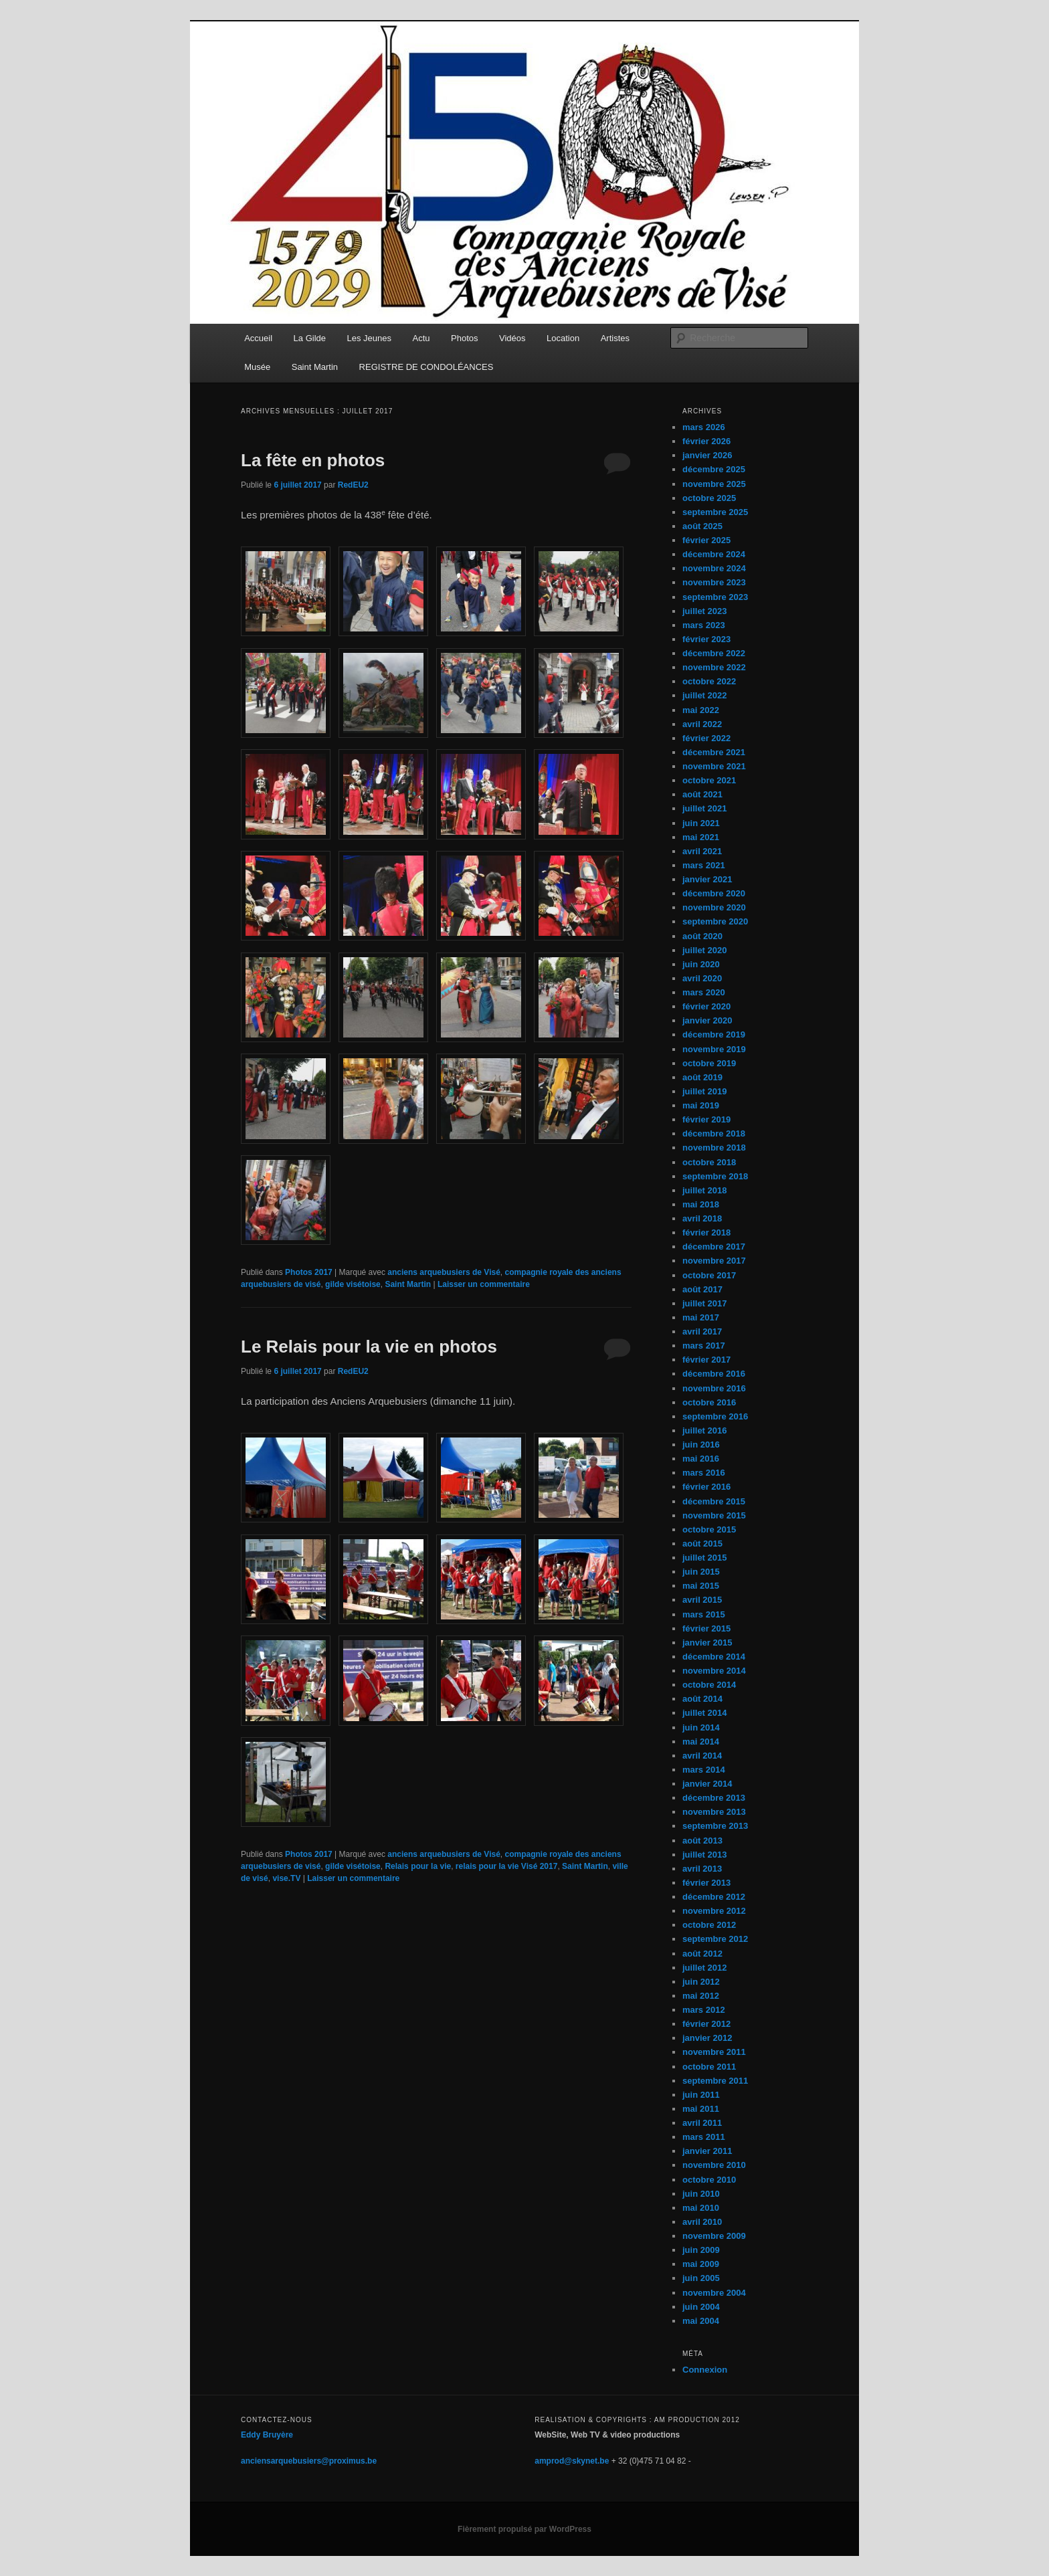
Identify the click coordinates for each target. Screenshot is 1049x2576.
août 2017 (702, 1289)
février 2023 (706, 639)
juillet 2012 (704, 1968)
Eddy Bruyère (267, 2435)
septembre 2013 (715, 1826)
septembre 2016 (715, 1416)
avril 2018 (702, 1218)
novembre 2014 (714, 1671)
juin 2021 (701, 823)
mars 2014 (703, 1770)
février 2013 (706, 1883)
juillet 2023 (704, 611)
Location (563, 338)
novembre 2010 (714, 2165)
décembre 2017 (713, 1247)
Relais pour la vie (418, 1866)
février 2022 (706, 738)
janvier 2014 (707, 1784)
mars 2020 (703, 992)
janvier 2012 (707, 2038)
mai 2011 (700, 2109)
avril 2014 (702, 1756)
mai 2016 (700, 1459)
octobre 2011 (709, 2067)
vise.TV (286, 1878)
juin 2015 (701, 1572)
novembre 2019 (714, 1049)
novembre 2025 (714, 484)
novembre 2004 (714, 2293)
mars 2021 (703, 865)
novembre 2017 (714, 1261)
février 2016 (706, 1487)
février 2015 (706, 1628)
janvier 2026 (707, 455)
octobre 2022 (709, 681)
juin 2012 (701, 1982)
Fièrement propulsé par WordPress (524, 2529)
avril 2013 (702, 1869)
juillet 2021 (704, 808)
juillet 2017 (704, 1303)
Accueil (258, 338)
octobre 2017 (709, 1275)
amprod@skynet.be (572, 2461)
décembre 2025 (713, 469)
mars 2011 (703, 2137)
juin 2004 (701, 2307)
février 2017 (706, 1360)
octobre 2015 (709, 1529)
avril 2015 (702, 1600)
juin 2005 (701, 2278)
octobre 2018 (709, 1162)
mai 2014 (700, 1742)
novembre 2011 (714, 2052)
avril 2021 (702, 851)
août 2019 (702, 1077)
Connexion (704, 2370)
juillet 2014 (704, 1713)
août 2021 (702, 794)
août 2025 (702, 526)
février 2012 (706, 2024)
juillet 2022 (704, 695)
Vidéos (512, 338)
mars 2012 (703, 2010)
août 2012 (702, 1954)
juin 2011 (701, 2095)
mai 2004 (700, 2321)
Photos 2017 (308, 1272)
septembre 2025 (715, 512)
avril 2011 (702, 2123)
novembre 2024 (714, 568)
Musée (257, 367)
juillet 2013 (704, 1855)
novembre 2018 (714, 1148)
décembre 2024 (713, 554)
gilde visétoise (353, 1284)
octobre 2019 (709, 1063)
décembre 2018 (713, 1133)
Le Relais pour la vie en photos (369, 1346)
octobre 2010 (709, 2180)
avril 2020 (702, 978)
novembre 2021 (714, 766)
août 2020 (702, 936)
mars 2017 (703, 1346)
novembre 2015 (714, 1515)
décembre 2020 (713, 893)
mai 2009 (700, 2264)
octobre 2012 (709, 1925)
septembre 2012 (715, 1939)
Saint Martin (315, 367)
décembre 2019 (713, 1034)
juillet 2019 (704, 1091)
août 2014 (702, 1699)
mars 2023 (703, 625)
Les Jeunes (369, 338)
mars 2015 (703, 1614)
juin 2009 (701, 2250)
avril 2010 (702, 2222)
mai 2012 (700, 1996)
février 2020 (706, 1006)
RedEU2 (353, 485)
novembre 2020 (714, 907)
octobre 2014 (709, 1685)
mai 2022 (700, 710)
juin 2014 (701, 1727)
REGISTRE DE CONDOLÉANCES (426, 367)
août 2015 (702, 1544)
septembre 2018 (715, 1176)
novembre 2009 (714, 2236)
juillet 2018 (704, 1190)
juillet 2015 (704, 1558)
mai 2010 (700, 2208)
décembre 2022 (713, 653)
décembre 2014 (713, 1657)
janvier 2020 (707, 1020)
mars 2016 (703, 1473)
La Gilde (310, 338)
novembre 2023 (714, 582)
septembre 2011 (715, 2081)
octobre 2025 (709, 498)
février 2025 (706, 540)
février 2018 (706, 1232)
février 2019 (706, 1119)
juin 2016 (701, 1445)
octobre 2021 (709, 780)
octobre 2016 (709, 1402)
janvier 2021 (707, 879)
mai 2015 (700, 1586)
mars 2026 (703, 427)
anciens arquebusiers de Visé (443, 1272)
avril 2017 (702, 1331)
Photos (464, 338)
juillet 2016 (704, 1430)
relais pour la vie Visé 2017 (507, 1866)
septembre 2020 (715, 921)
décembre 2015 (713, 1501)
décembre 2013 (713, 1798)
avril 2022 (702, 724)
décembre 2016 (713, 1374)
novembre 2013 (714, 1812)
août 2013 (702, 1841)
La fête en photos (313, 460)
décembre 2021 (713, 752)
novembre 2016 (714, 1388)
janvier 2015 (707, 1643)
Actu (421, 338)
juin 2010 (701, 2194)
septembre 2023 (715, 597)
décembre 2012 (713, 1897)
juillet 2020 (704, 950)
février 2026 (706, 441)
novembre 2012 (714, 1911)
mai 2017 (700, 1317)
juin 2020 (701, 964)
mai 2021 (700, 837)
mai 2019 (700, 1105)
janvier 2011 (707, 2151)
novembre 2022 (714, 667)
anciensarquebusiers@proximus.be (309, 2461)
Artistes (615, 338)
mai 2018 (700, 1204)
